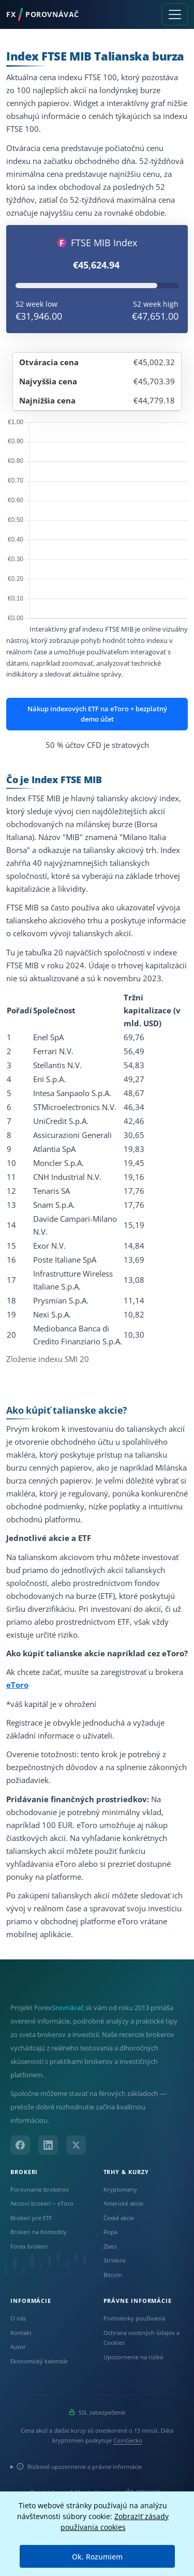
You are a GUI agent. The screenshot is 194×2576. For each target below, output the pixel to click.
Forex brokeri (29, 2246)
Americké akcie (123, 2203)
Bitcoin (112, 2275)
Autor (18, 2346)
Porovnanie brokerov (39, 2189)
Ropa (110, 2232)
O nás (18, 2318)
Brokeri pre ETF (31, 2218)
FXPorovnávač (42, 14)
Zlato (110, 2246)
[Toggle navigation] (175, 14)
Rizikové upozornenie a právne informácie (79, 2466)
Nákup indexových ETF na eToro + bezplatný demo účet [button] (97, 714)
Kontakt (21, 2333)
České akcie (118, 2218)
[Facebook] (20, 2145)
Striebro (114, 2260)
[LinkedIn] (48, 2145)
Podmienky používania (134, 2318)
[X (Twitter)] (76, 2145)
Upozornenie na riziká (133, 2357)
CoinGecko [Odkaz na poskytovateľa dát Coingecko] (127, 2440)
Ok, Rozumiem (97, 2557)
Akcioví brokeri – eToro (41, 2203)
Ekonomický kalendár (39, 2361)
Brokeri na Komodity (38, 2232)
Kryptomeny (120, 2189)
